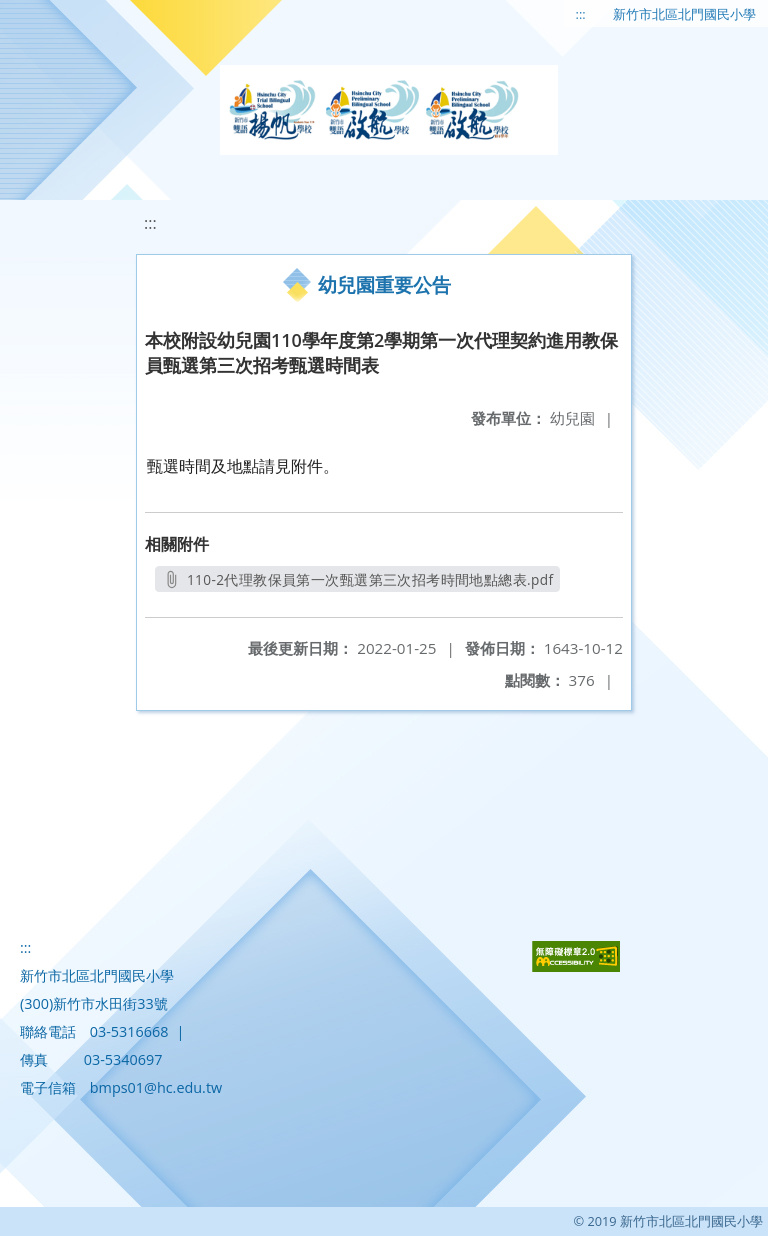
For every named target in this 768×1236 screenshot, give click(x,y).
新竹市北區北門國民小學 (684, 14)
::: (581, 14)
